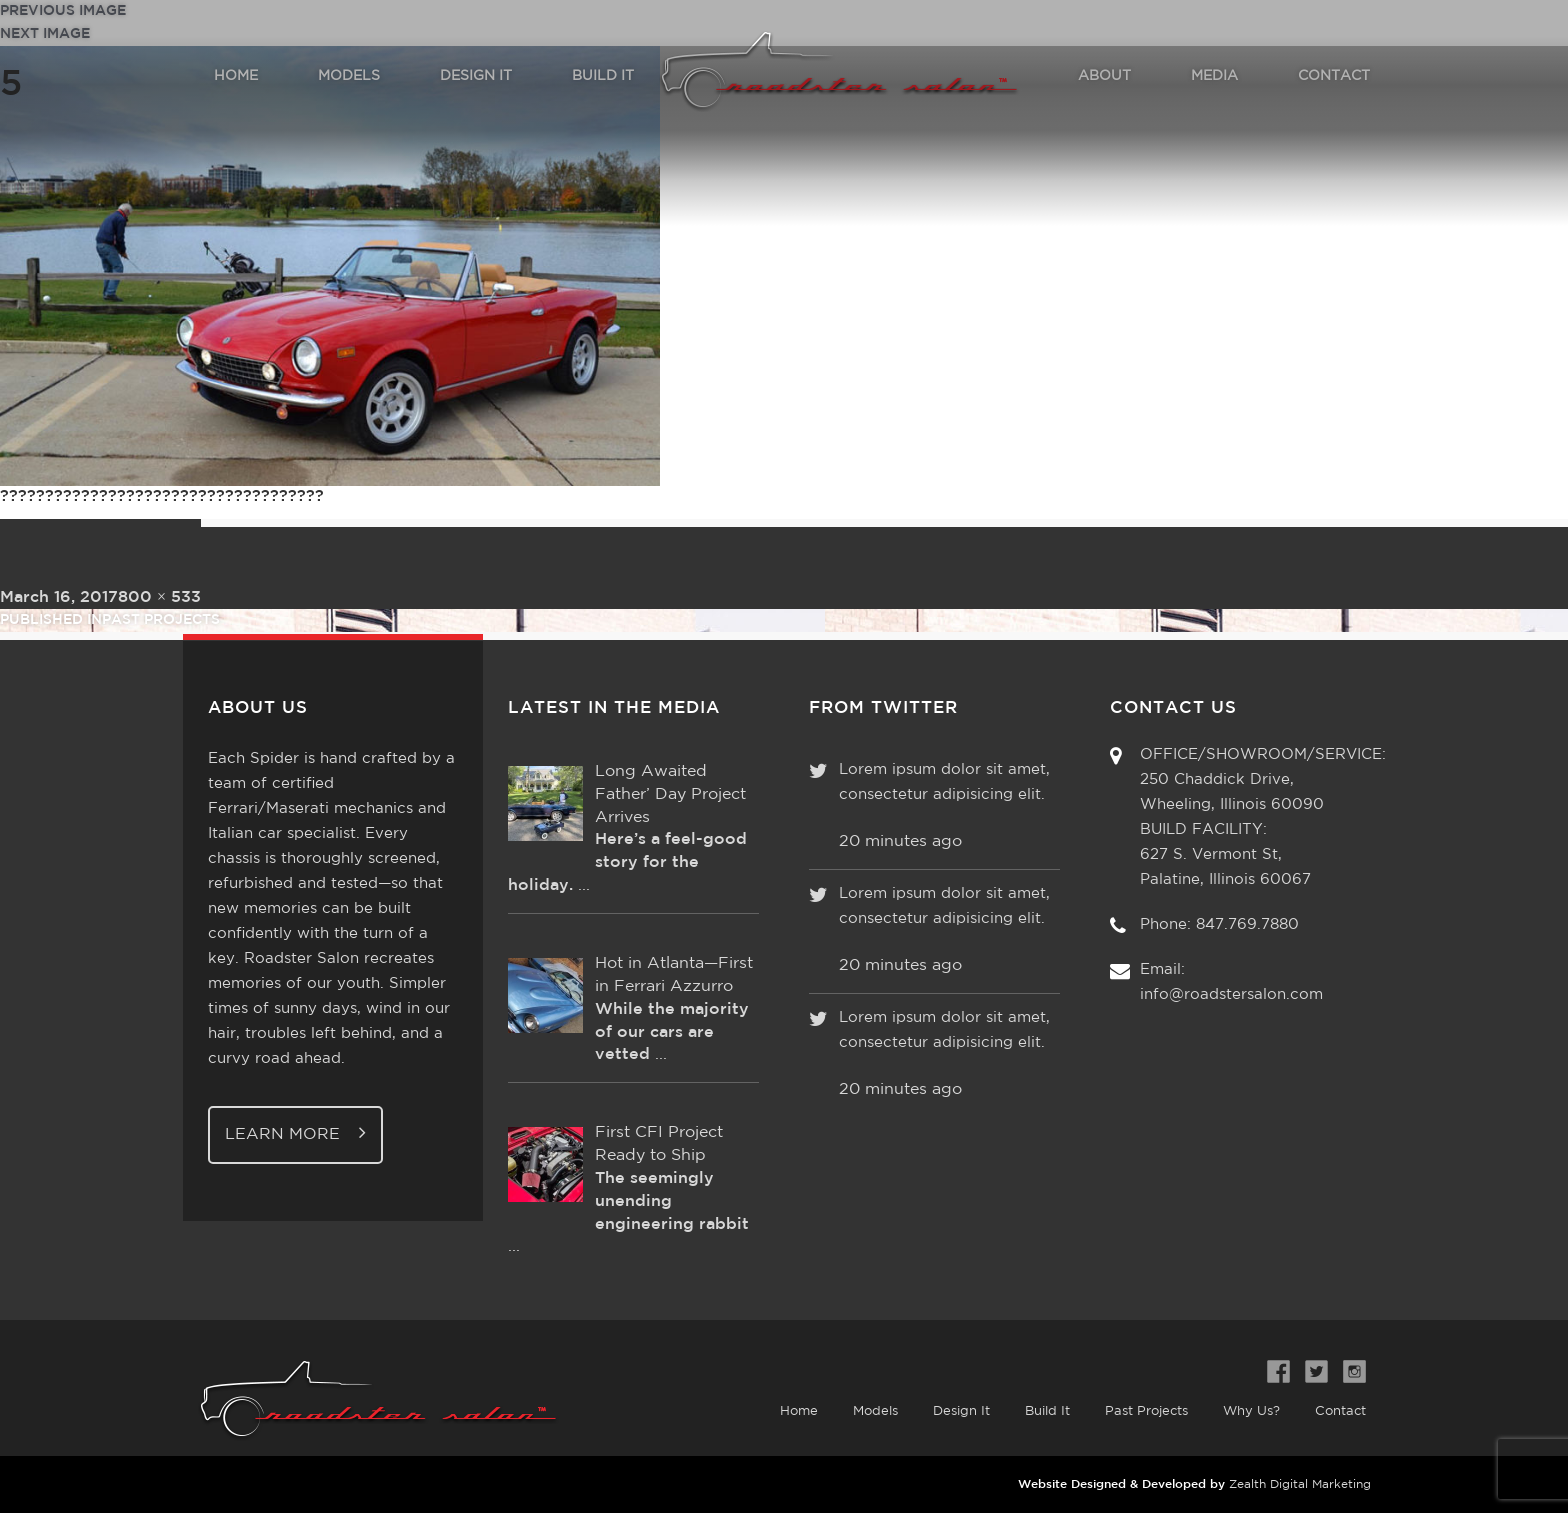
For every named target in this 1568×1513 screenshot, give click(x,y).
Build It (1047, 1411)
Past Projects (1146, 1411)
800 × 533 (159, 597)
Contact (1340, 1411)
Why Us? (1251, 1411)
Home (799, 1411)
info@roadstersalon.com (1231, 994)
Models (875, 1411)
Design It (961, 1411)
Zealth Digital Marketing (1300, 1484)
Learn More (295, 1132)
